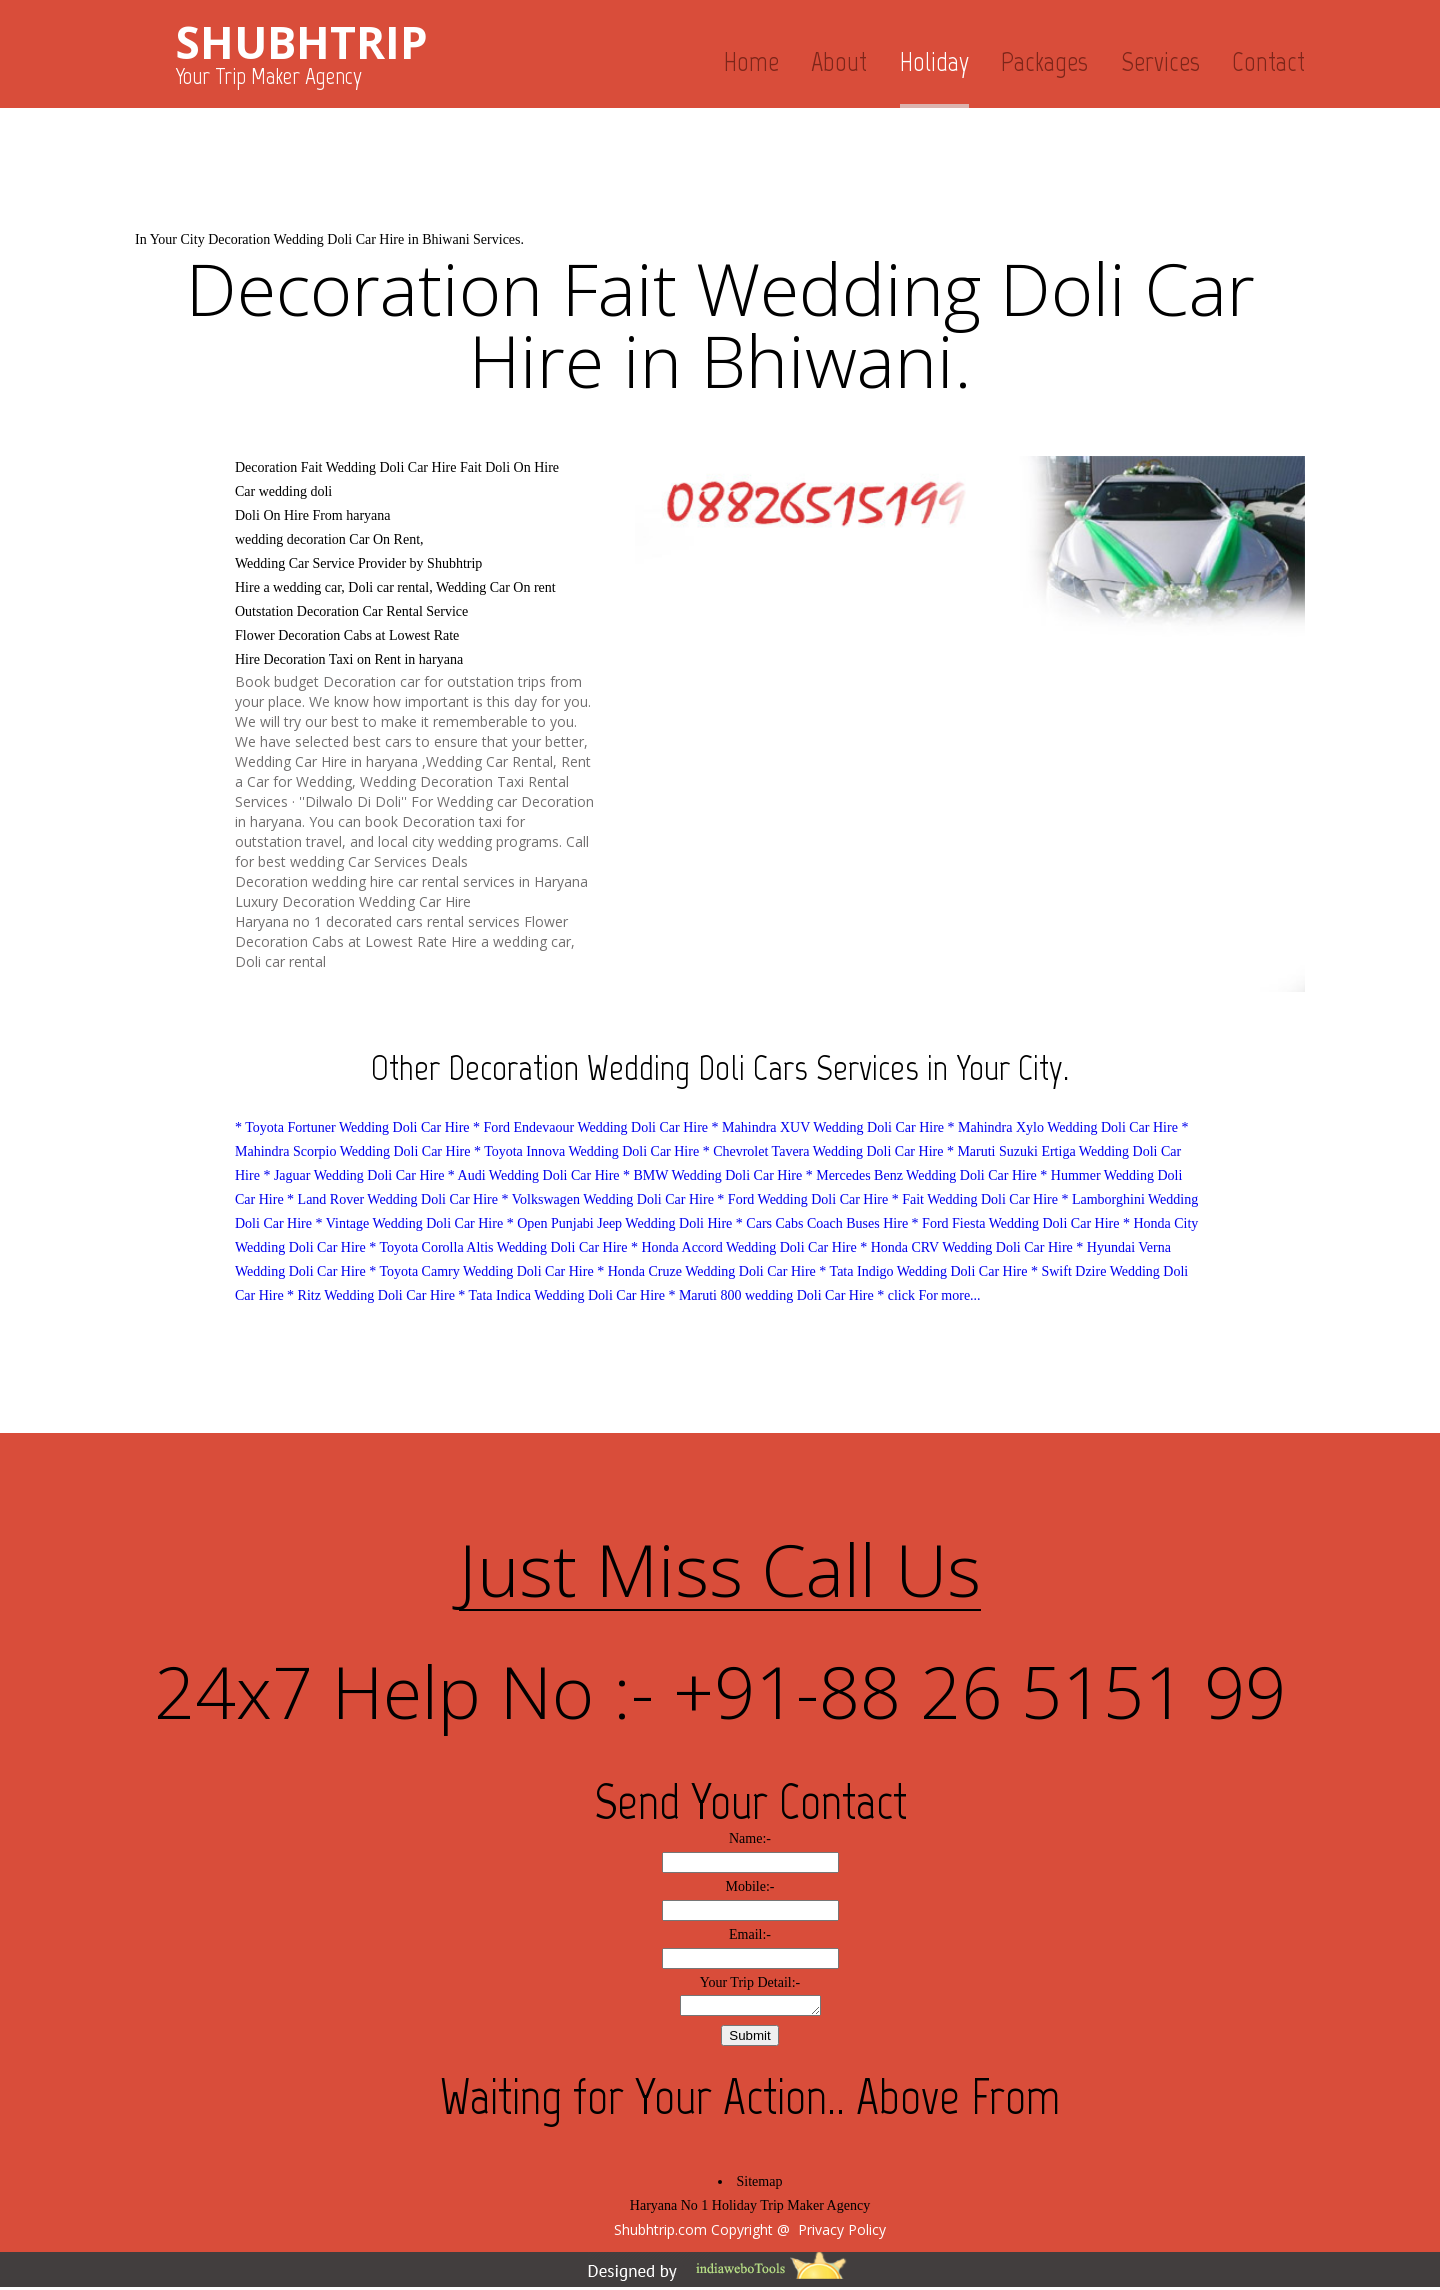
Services (1160, 61)
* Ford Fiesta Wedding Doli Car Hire (1016, 1223)
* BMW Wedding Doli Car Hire (712, 1175)
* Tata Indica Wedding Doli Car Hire (561, 1295)
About (839, 61)
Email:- (750, 1934)
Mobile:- (750, 1886)
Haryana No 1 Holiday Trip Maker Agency (750, 2208)
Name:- (750, 1838)
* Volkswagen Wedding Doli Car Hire (608, 1199)
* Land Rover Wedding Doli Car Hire (392, 1199)
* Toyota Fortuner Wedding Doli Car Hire (352, 1127)
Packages (1044, 61)
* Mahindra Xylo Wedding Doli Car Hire (1063, 1127)
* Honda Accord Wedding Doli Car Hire (744, 1247)
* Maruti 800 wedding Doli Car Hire (770, 1295)
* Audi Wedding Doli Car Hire (534, 1175)
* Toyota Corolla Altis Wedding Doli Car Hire (498, 1247)
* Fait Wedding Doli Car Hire (975, 1199)
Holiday (934, 61)
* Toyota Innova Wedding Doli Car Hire (586, 1151)
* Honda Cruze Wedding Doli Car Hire (706, 1271)
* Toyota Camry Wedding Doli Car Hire (481, 1271)
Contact (1268, 61)
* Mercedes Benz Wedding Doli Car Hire (921, 1175)
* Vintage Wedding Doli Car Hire (409, 1223)
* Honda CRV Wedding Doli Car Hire (966, 1247)
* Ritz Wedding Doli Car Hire (371, 1295)
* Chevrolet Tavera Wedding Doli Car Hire (823, 1151)
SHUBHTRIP (301, 42)
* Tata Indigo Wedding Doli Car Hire (925, 1271)
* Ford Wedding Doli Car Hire (802, 1199)
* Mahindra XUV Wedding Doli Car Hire (828, 1127)
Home (751, 61)
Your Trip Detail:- (750, 1982)
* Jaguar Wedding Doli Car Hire (353, 1175)
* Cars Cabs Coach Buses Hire (822, 1223)
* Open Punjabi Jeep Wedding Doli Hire (620, 1223)
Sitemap (760, 2184)
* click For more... (928, 1295)
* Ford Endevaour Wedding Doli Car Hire (590, 1127)
